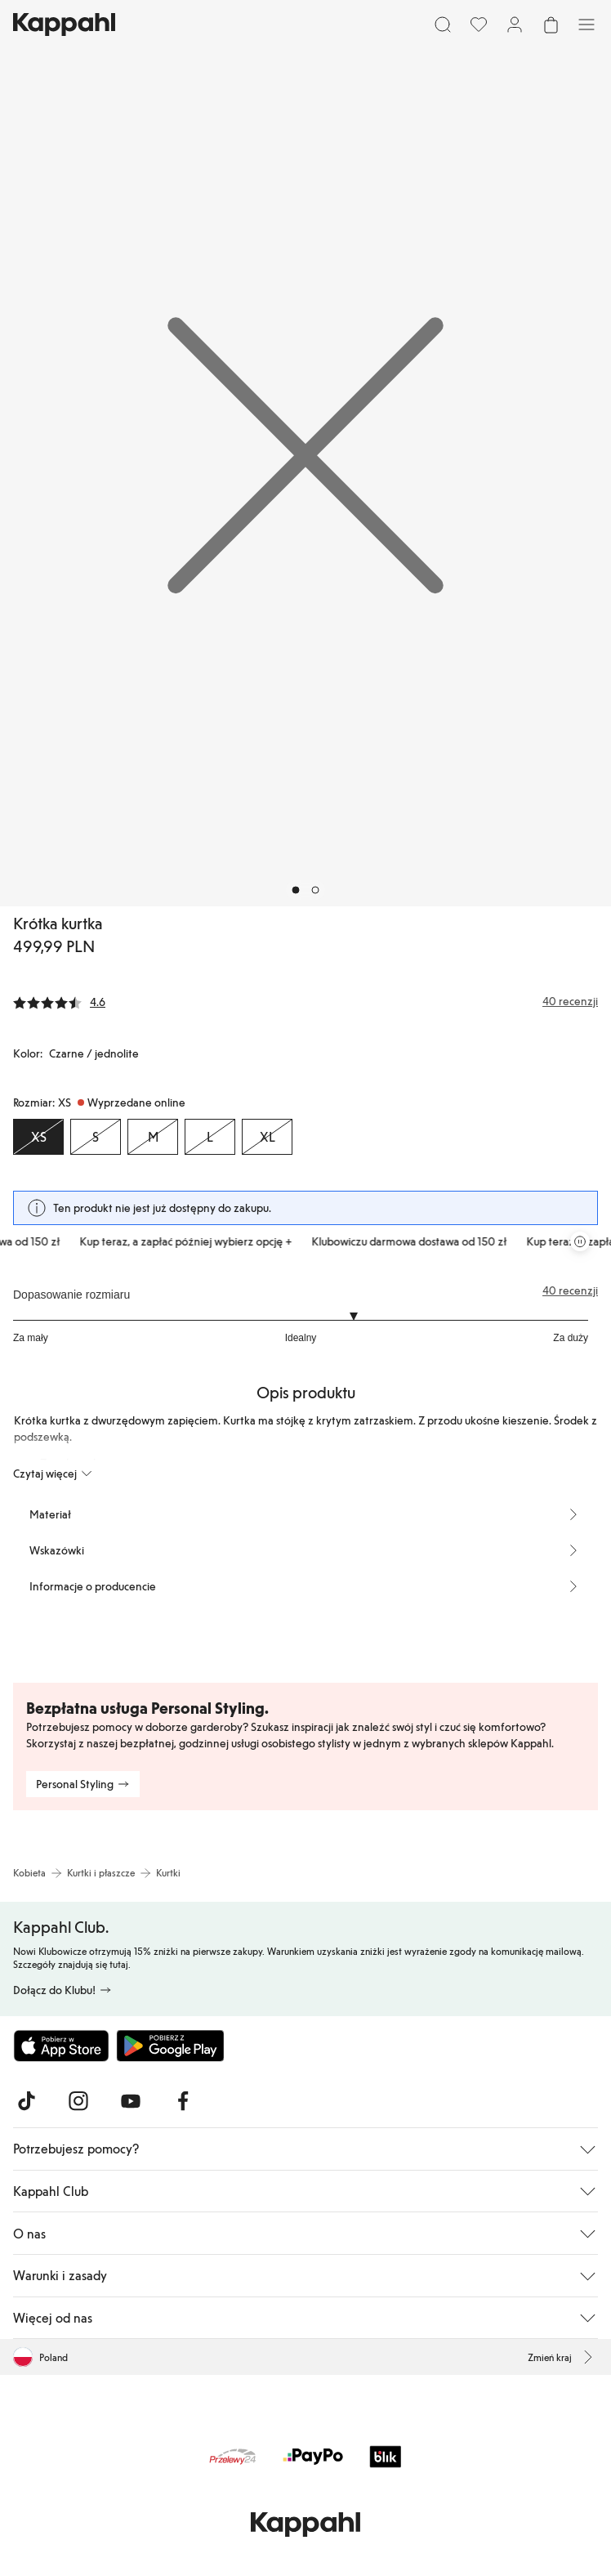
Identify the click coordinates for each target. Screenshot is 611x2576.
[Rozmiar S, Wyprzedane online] (95, 1137)
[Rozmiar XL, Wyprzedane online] (267, 1137)
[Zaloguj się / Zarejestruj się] (515, 24)
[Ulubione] (479, 24)
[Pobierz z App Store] (61, 2045)
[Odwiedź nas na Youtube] (131, 2101)
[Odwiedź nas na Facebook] (183, 2101)
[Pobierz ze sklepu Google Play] (170, 2045)
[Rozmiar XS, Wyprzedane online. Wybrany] (38, 1137)
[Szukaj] (443, 24)
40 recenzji (570, 1290)
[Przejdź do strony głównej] (64, 24)
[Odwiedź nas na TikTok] (26, 2101)
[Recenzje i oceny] (305, 1001)
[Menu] (586, 24)
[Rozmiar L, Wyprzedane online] (210, 1137)
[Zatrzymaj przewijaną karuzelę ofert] (580, 1241)
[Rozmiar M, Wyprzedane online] (152, 1137)
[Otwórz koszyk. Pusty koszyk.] (551, 24)
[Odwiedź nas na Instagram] (78, 2101)
